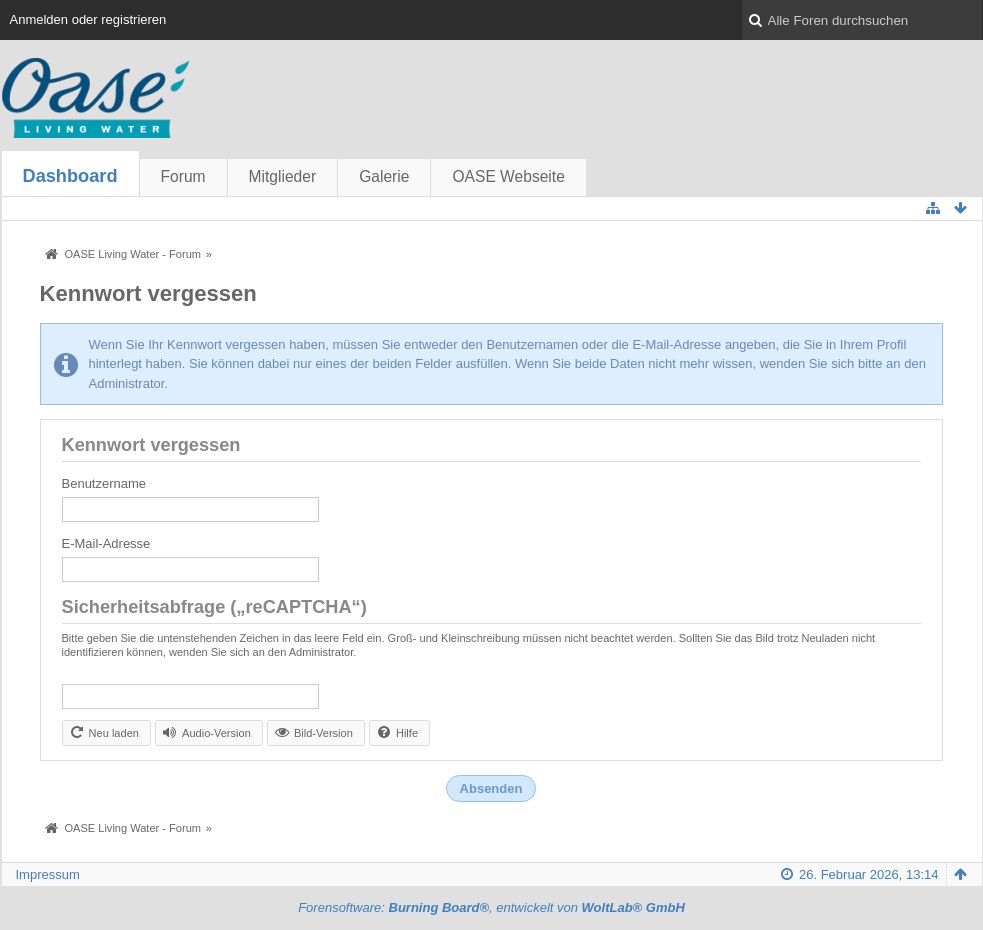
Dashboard (70, 176)
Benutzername (104, 483)
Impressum (48, 874)
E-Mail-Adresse (106, 543)
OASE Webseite (508, 176)
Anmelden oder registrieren (88, 19)
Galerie (384, 176)
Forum (183, 176)
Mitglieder (283, 176)
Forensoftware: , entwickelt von (491, 907)
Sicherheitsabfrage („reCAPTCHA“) (214, 607)
